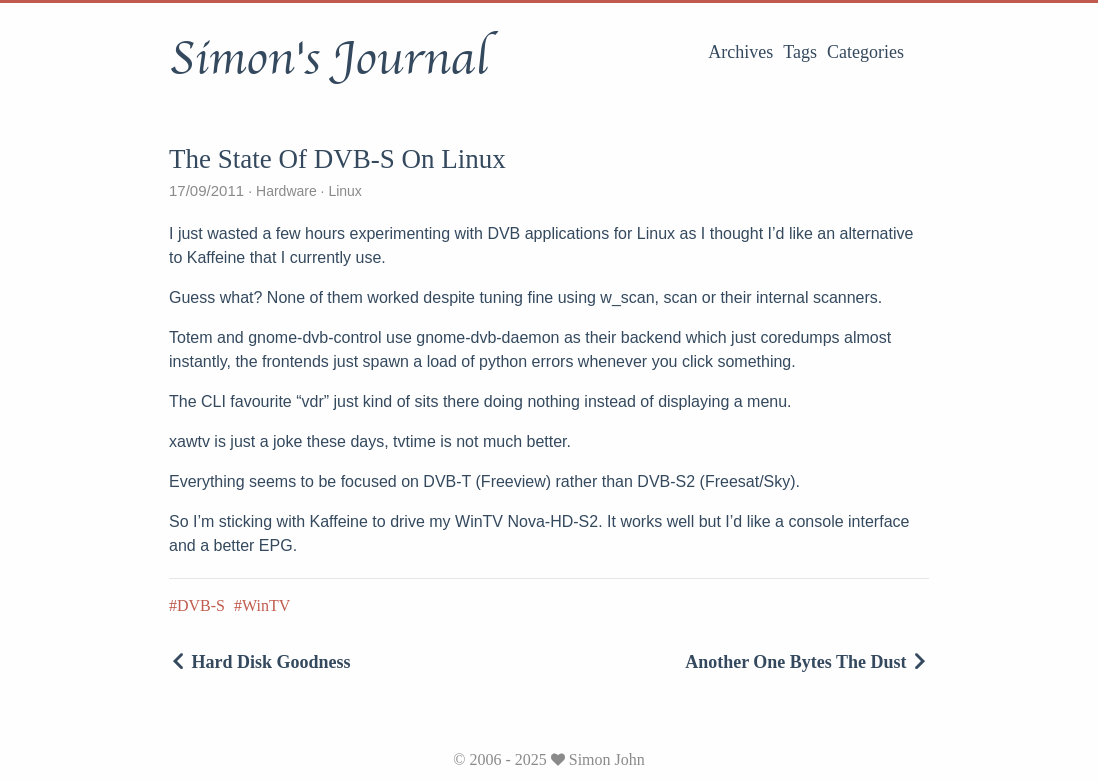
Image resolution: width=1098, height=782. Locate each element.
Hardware (286, 191)
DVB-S (201, 605)
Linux (343, 191)
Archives (740, 52)
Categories (865, 52)
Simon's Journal (328, 59)
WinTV (266, 605)
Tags (800, 52)
